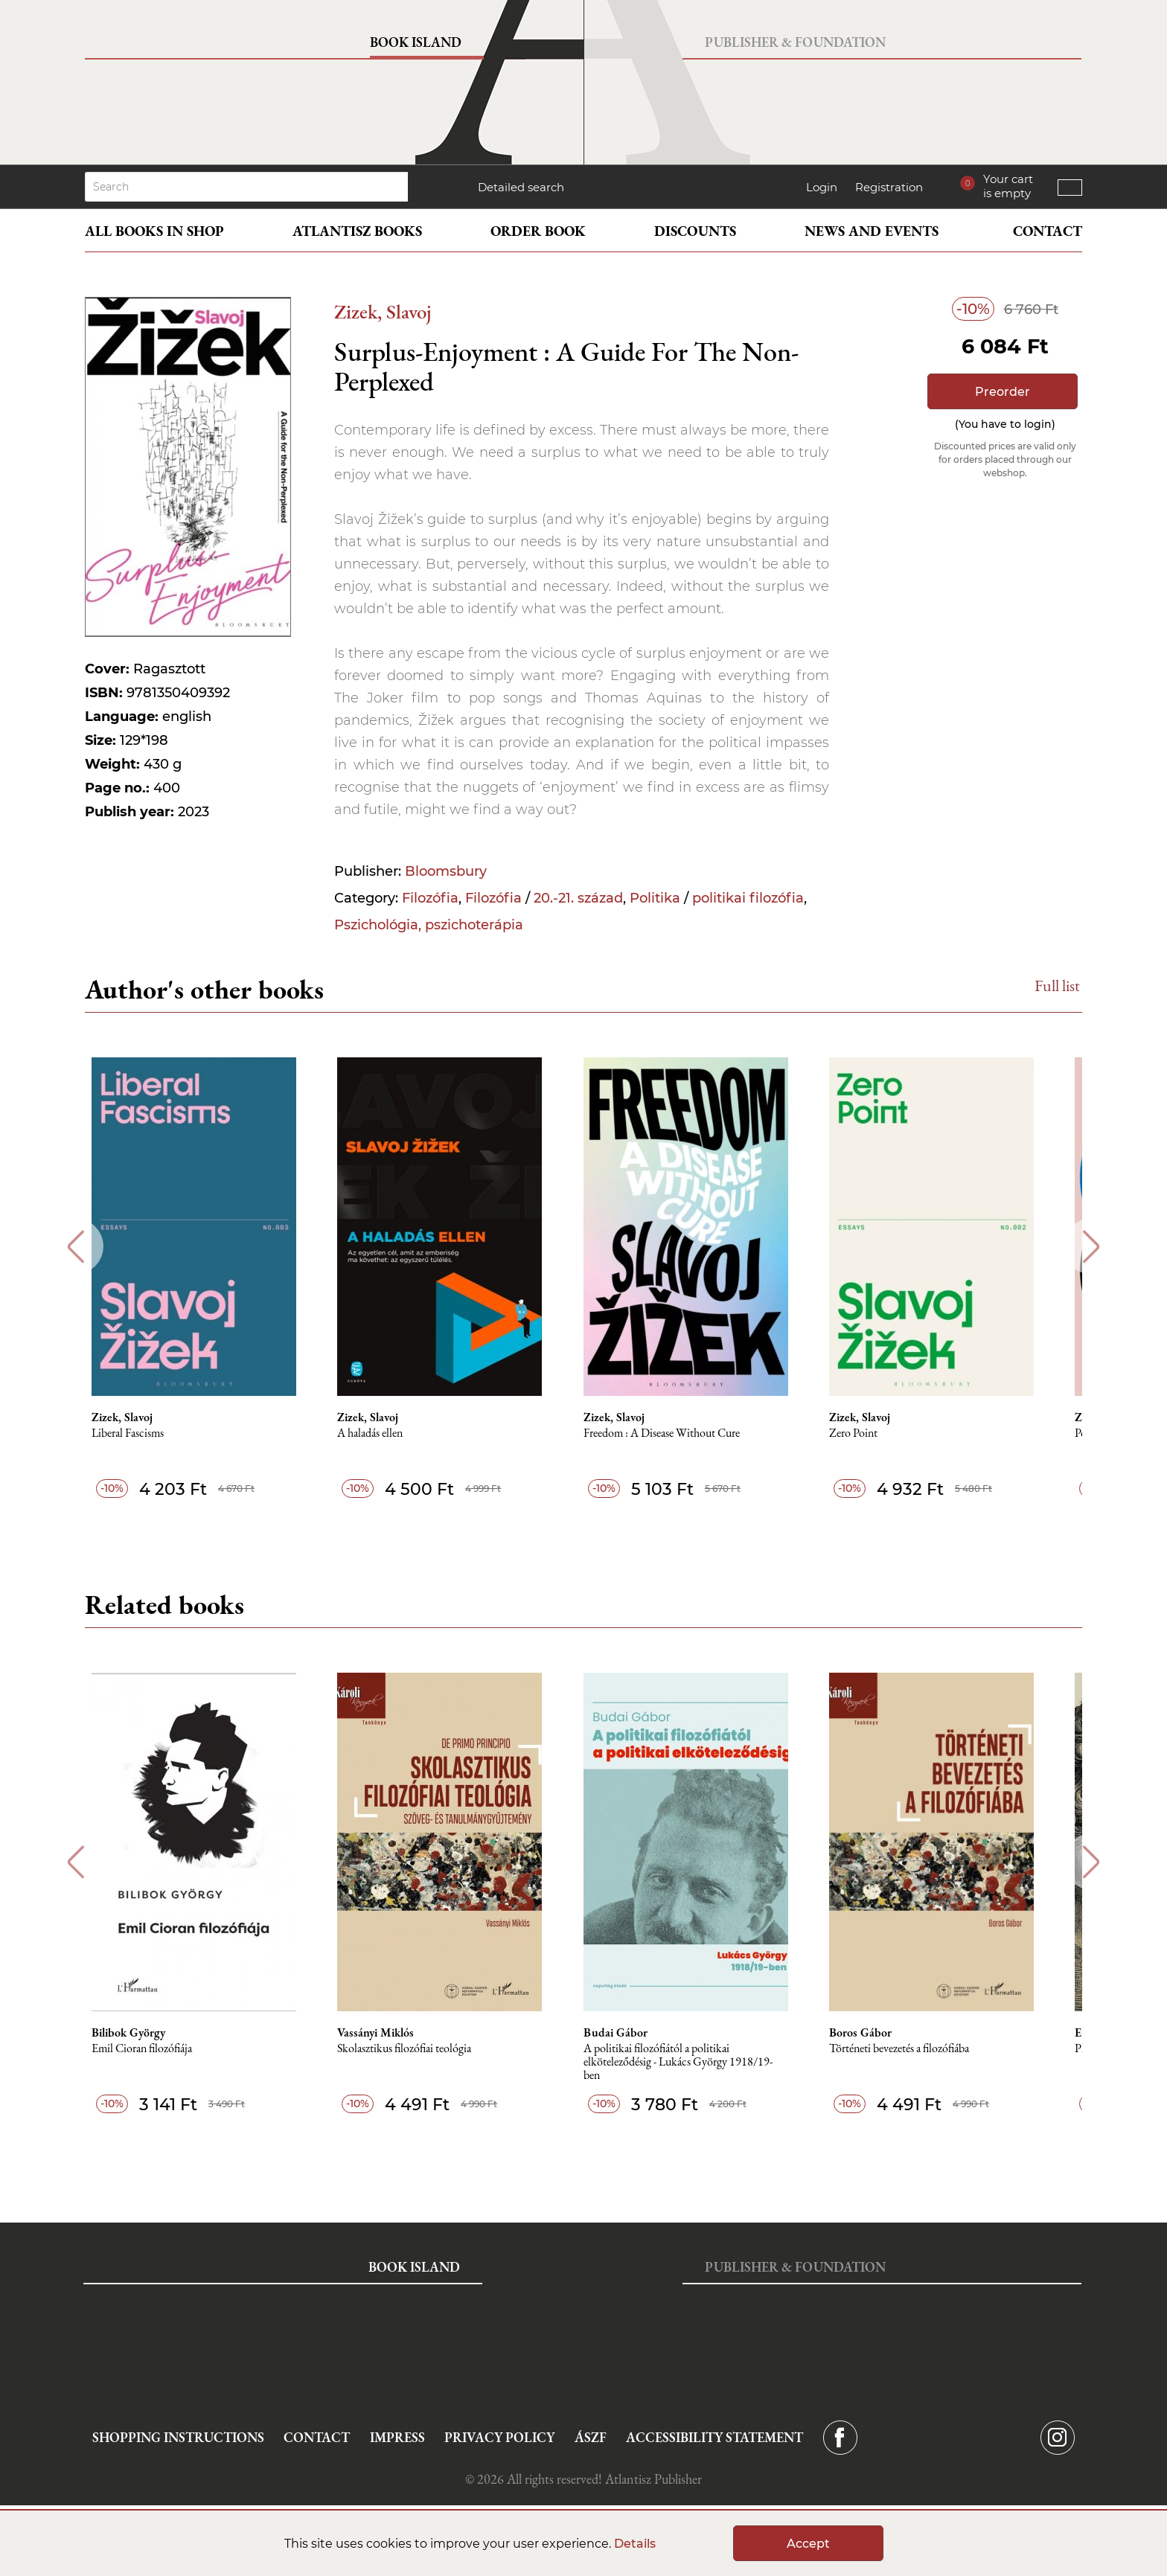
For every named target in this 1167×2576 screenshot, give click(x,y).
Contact (1047, 231)
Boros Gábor (886, 2033)
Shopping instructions (178, 2437)
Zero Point (879, 1433)
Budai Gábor (638, 2033)
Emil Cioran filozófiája (157, 2049)
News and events (872, 231)
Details (635, 2544)
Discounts (695, 231)
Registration (889, 187)
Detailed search (521, 187)
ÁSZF (591, 2437)
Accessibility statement (714, 2437)
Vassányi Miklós (395, 2033)
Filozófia (430, 898)
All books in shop (154, 231)
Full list (1057, 985)
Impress (397, 2437)
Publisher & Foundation (795, 42)
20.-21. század (578, 898)
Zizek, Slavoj (382, 311)
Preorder (1002, 392)
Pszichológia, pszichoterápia (428, 925)
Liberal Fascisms (143, 1433)
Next (1091, 1247)
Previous (75, 1247)
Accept (808, 2544)
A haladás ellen (389, 1433)
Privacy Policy (499, 2437)
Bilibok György (144, 2033)
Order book (538, 231)
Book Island (415, 42)
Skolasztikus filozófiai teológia (423, 2049)
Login (821, 187)
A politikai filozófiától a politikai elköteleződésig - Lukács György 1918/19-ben (700, 2062)
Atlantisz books (357, 231)
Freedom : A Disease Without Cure (684, 1433)
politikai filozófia (748, 898)
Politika (655, 898)
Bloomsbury (446, 871)
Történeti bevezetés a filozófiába (925, 2049)
